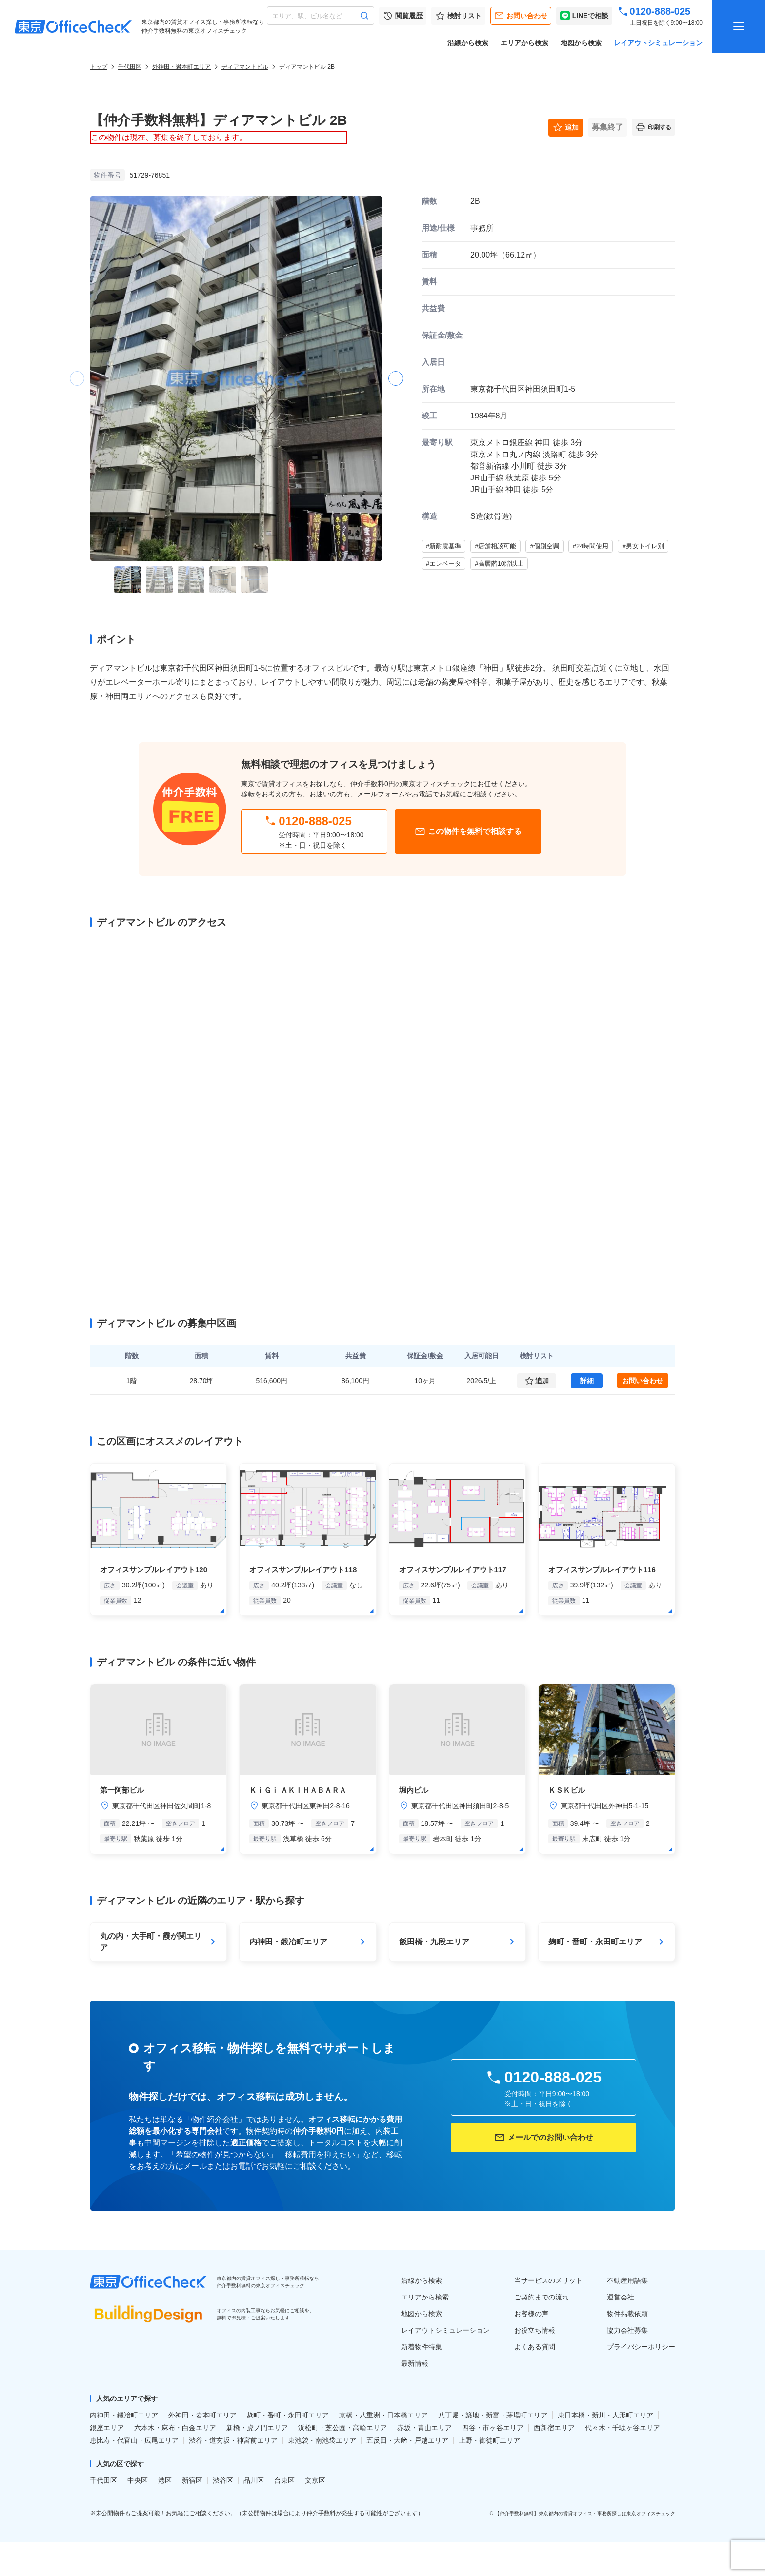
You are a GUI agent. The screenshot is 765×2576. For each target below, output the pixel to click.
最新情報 (414, 2363)
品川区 (253, 2480)
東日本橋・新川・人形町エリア (605, 2415)
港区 (165, 2480)
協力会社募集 (627, 2330)
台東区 (284, 2480)
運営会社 (620, 2297)
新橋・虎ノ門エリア (257, 2428)
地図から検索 (581, 43)
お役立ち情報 (534, 2330)
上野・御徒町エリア (489, 2440)
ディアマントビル (244, 66)
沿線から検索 (467, 43)
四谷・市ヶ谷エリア (492, 2428)
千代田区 (129, 66)
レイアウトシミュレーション (658, 43)
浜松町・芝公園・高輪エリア (342, 2428)
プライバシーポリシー (641, 2347)
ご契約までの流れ (541, 2297)
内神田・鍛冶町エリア (124, 2415)
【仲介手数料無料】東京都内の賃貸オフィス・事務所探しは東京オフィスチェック (585, 2513)
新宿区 (192, 2480)
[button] (395, 378)
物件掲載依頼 (627, 2314)
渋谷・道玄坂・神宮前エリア (233, 2440)
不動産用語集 (627, 2280)
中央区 (137, 2480)
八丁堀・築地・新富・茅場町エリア (492, 2415)
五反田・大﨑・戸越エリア (407, 2440)
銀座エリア (107, 2428)
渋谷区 (223, 2480)
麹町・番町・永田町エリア (288, 2415)
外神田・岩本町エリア (181, 66)
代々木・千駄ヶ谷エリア (622, 2428)
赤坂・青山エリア (424, 2428)
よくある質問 (534, 2347)
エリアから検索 (524, 43)
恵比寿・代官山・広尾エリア (134, 2440)
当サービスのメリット (548, 2280)
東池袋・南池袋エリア (322, 2440)
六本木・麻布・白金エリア (175, 2428)
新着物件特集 (421, 2347)
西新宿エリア (554, 2428)
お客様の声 (531, 2314)
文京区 (315, 2480)
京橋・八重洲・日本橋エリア (383, 2415)
